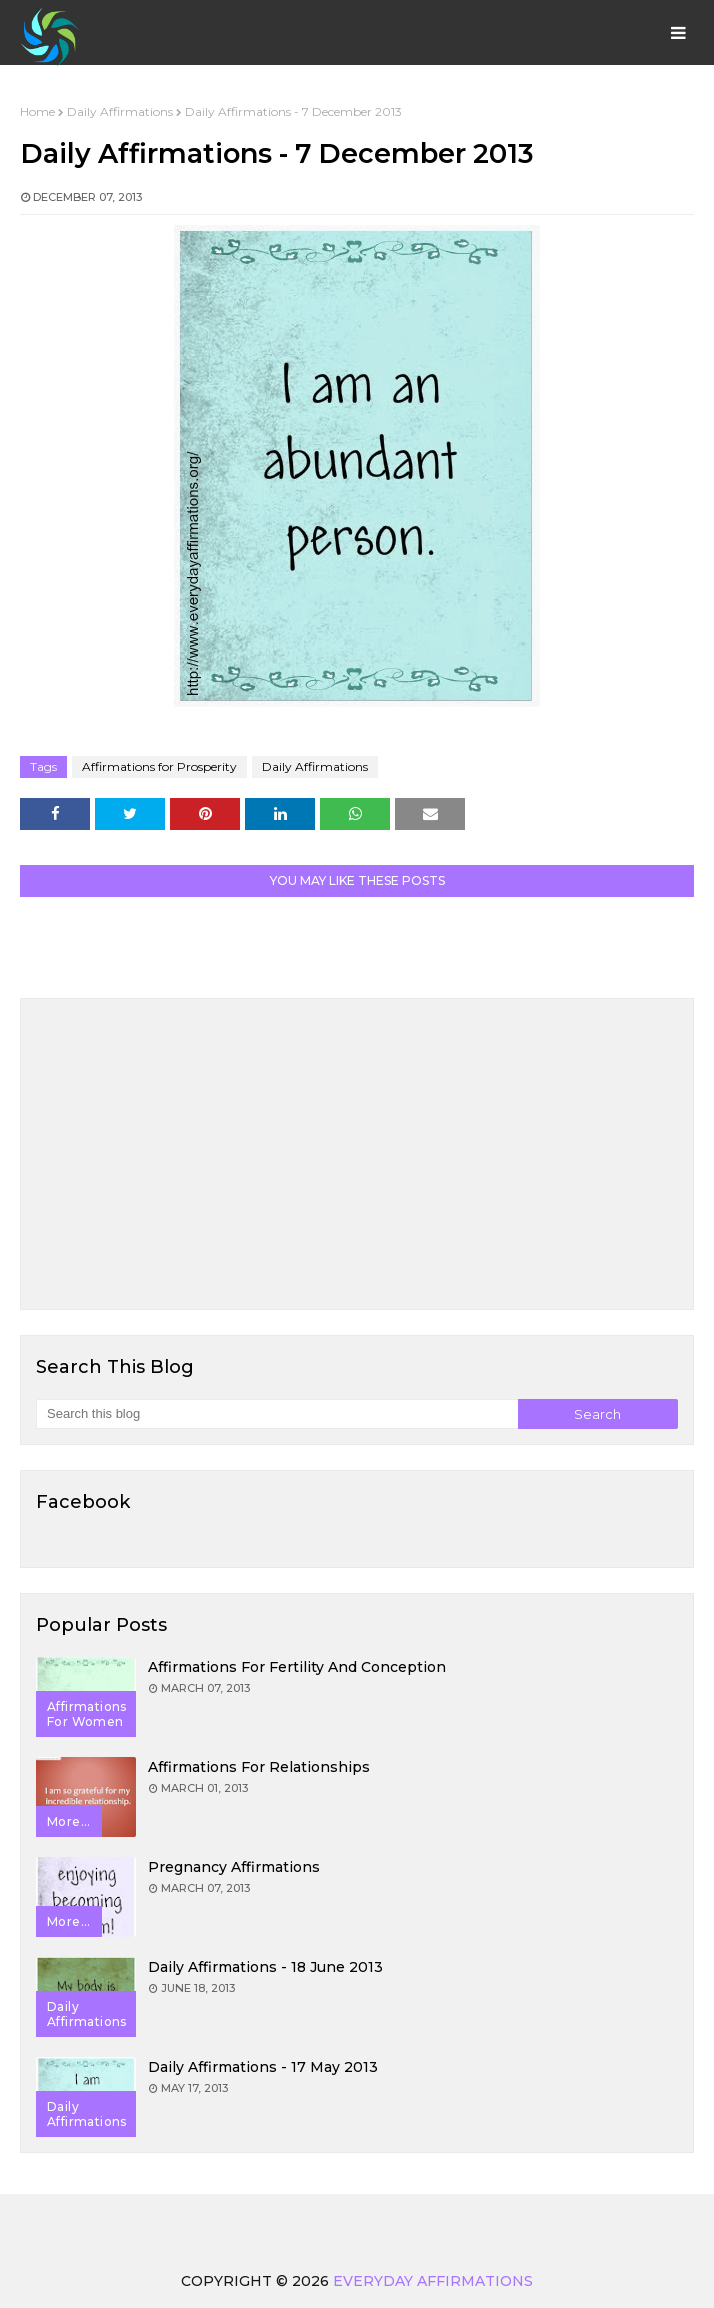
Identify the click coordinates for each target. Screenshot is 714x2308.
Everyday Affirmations (433, 2281)
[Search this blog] (277, 1414)
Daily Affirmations (120, 111)
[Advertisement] (357, 1154)
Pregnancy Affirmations (234, 1867)
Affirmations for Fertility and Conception (297, 1667)
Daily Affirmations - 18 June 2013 (265, 1967)
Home (37, 111)
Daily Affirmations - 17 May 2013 (263, 2067)
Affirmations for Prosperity (159, 766)
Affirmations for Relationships (259, 1767)
